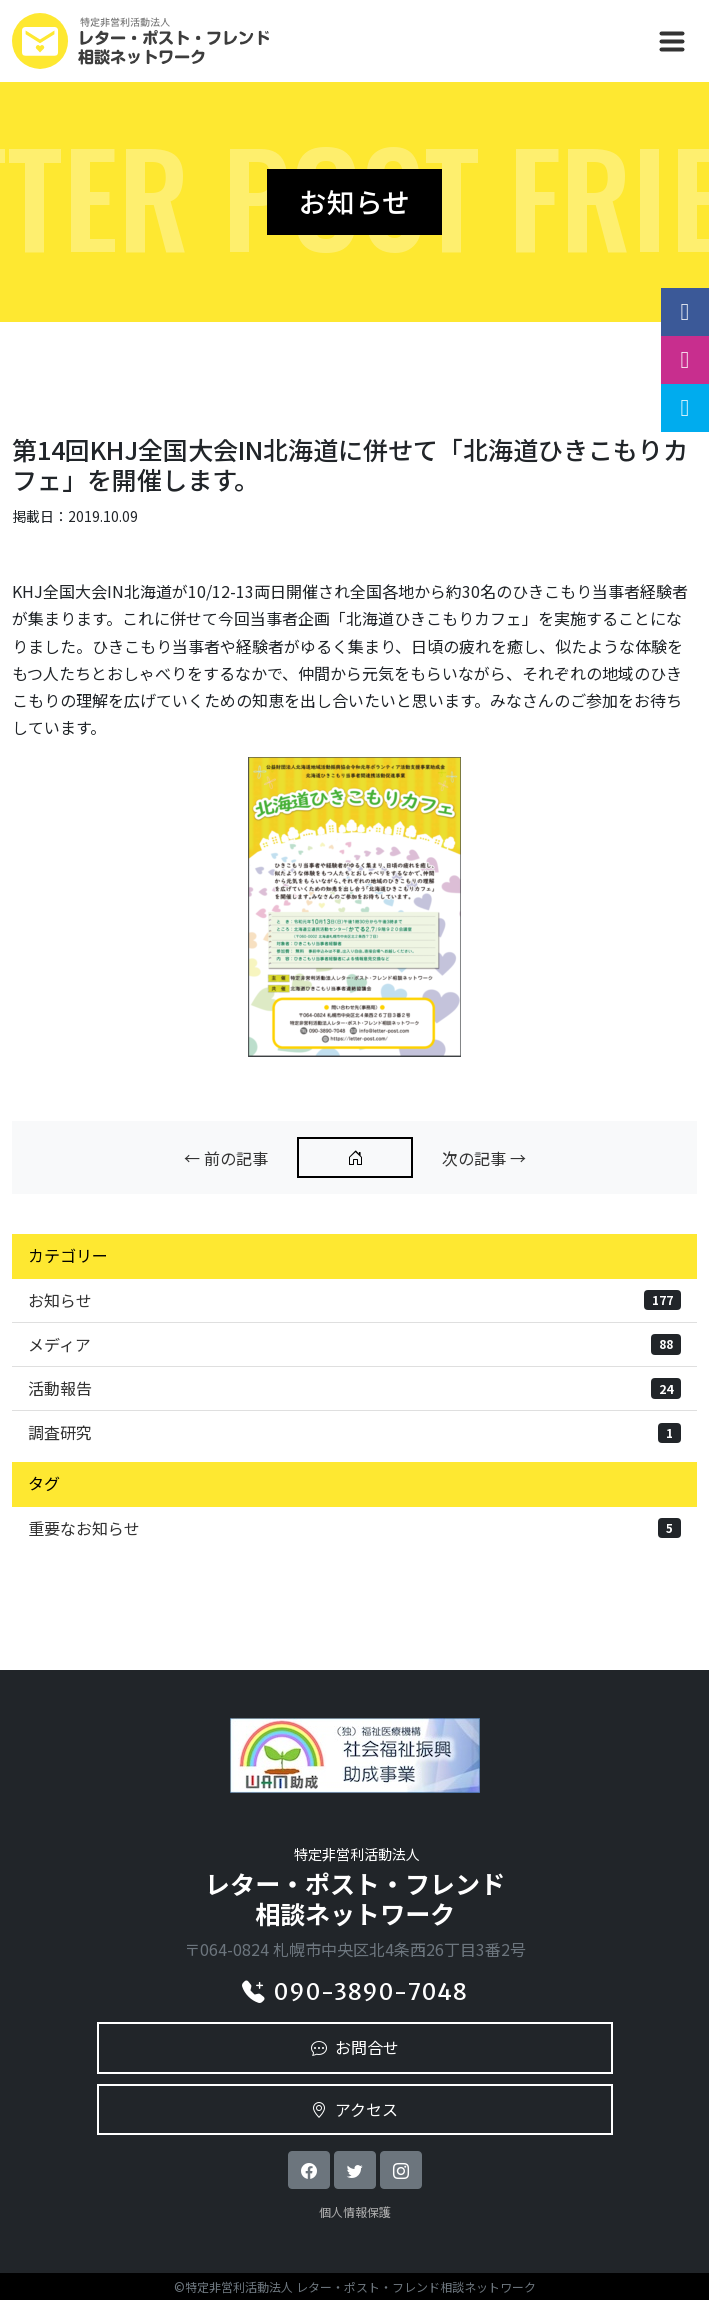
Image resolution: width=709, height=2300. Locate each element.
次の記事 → (484, 1158)
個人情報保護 (355, 2211)
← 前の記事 (226, 1158)
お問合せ (355, 2047)
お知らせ (354, 1300)
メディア (354, 1344)
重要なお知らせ (354, 1528)
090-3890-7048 (354, 1992)
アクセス (354, 2109)
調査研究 (354, 1432)
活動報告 (354, 1388)
